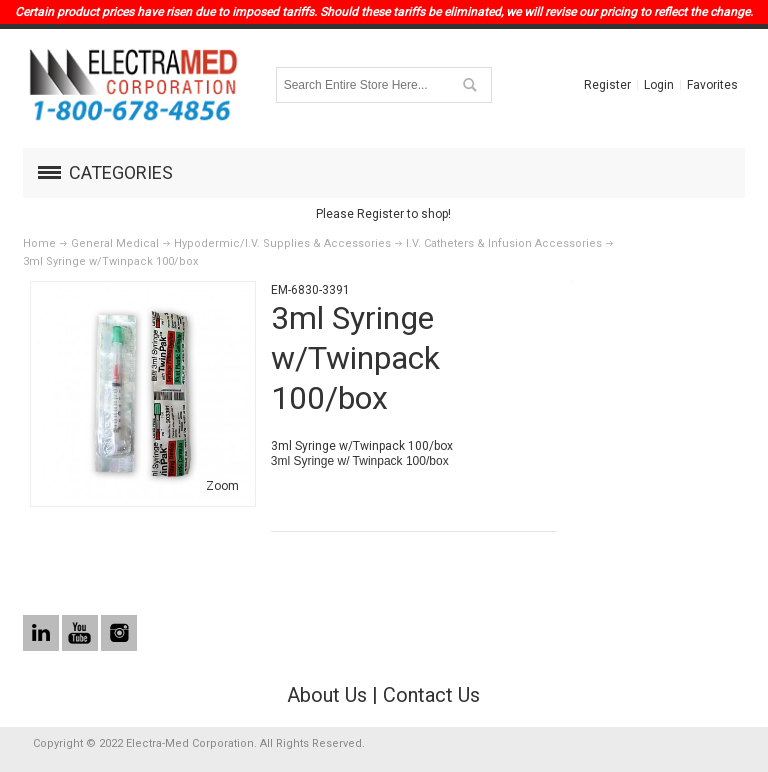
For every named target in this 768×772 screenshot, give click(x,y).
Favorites (712, 85)
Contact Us (431, 695)
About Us (327, 695)
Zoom (222, 486)
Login (659, 85)
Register (607, 85)
